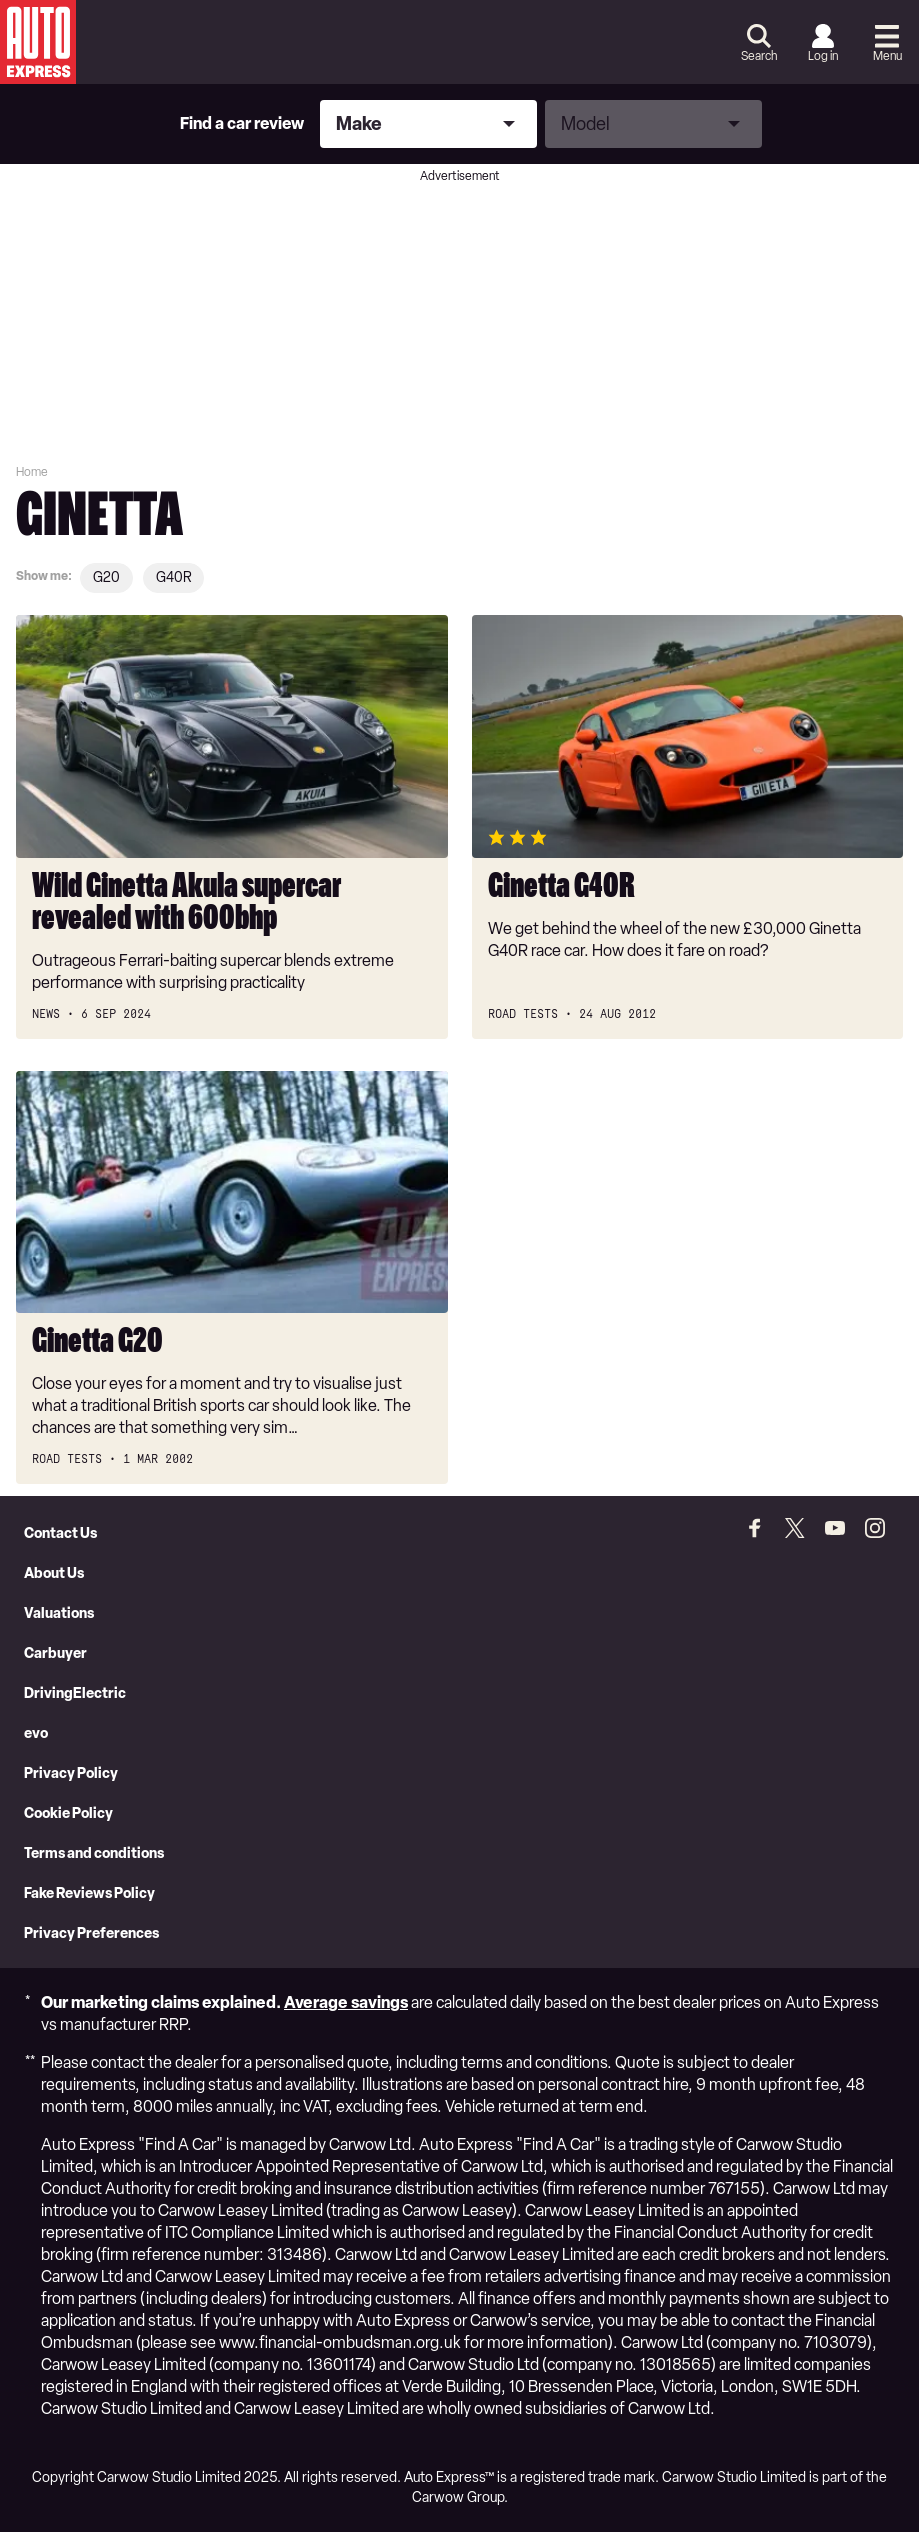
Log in (823, 56)
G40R (173, 577)
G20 (106, 577)
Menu (887, 56)
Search (759, 56)
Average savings (346, 2002)
